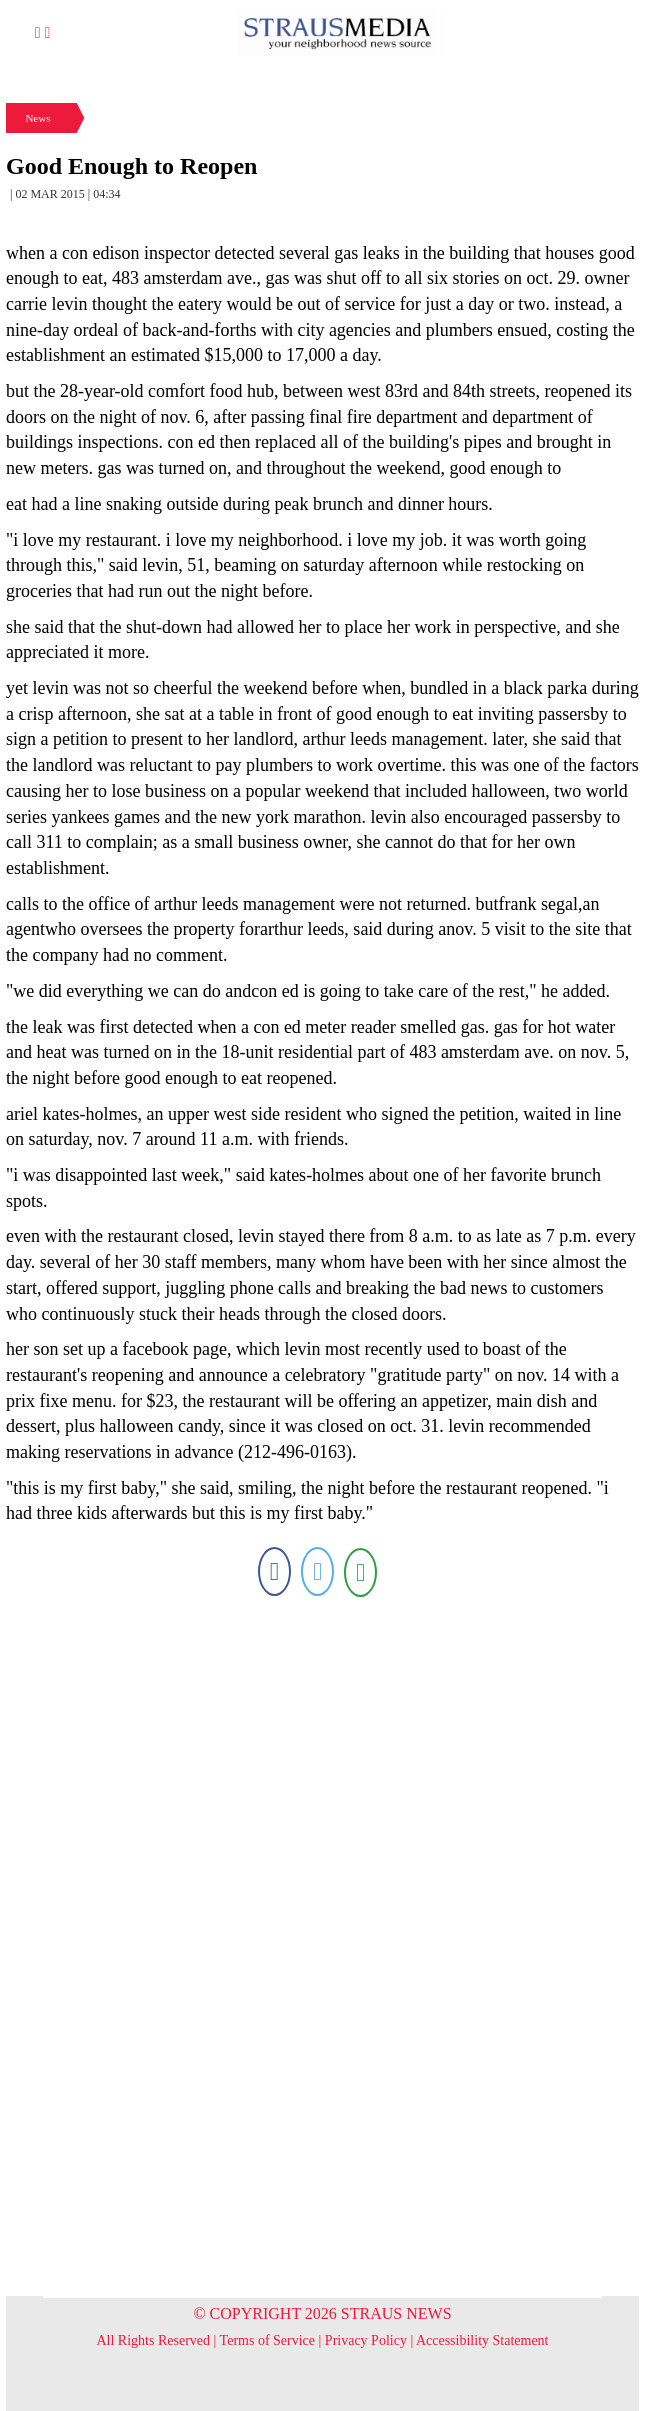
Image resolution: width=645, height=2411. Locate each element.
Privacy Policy (366, 2340)
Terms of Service (267, 2340)
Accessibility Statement (482, 2340)
